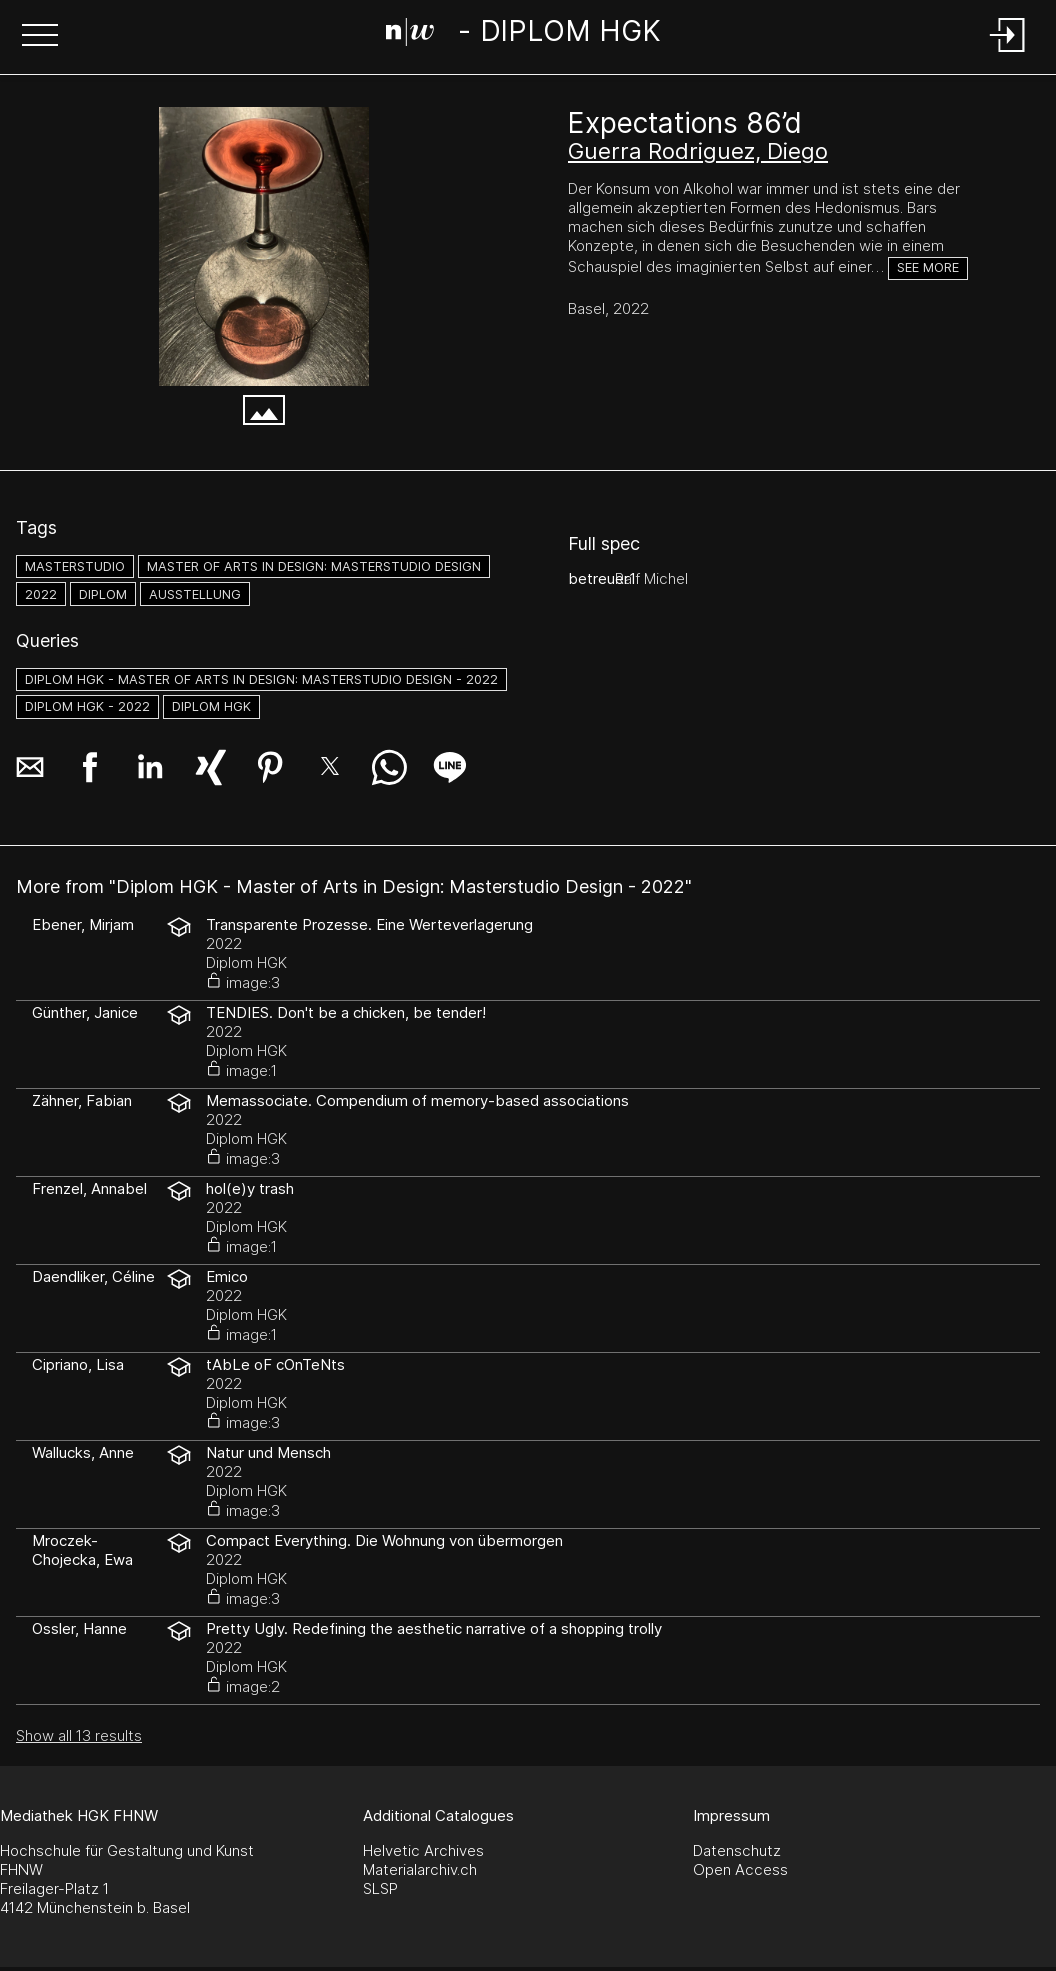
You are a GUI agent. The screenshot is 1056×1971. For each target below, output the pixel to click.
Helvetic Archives (423, 1850)
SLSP (380, 1888)
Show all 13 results (79, 1735)
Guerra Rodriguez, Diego (698, 151)
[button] (40, 37)
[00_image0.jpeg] (264, 246)
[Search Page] (524, 35)
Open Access (740, 1869)
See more (928, 267)
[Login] (1008, 53)
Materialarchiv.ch (420, 1869)
